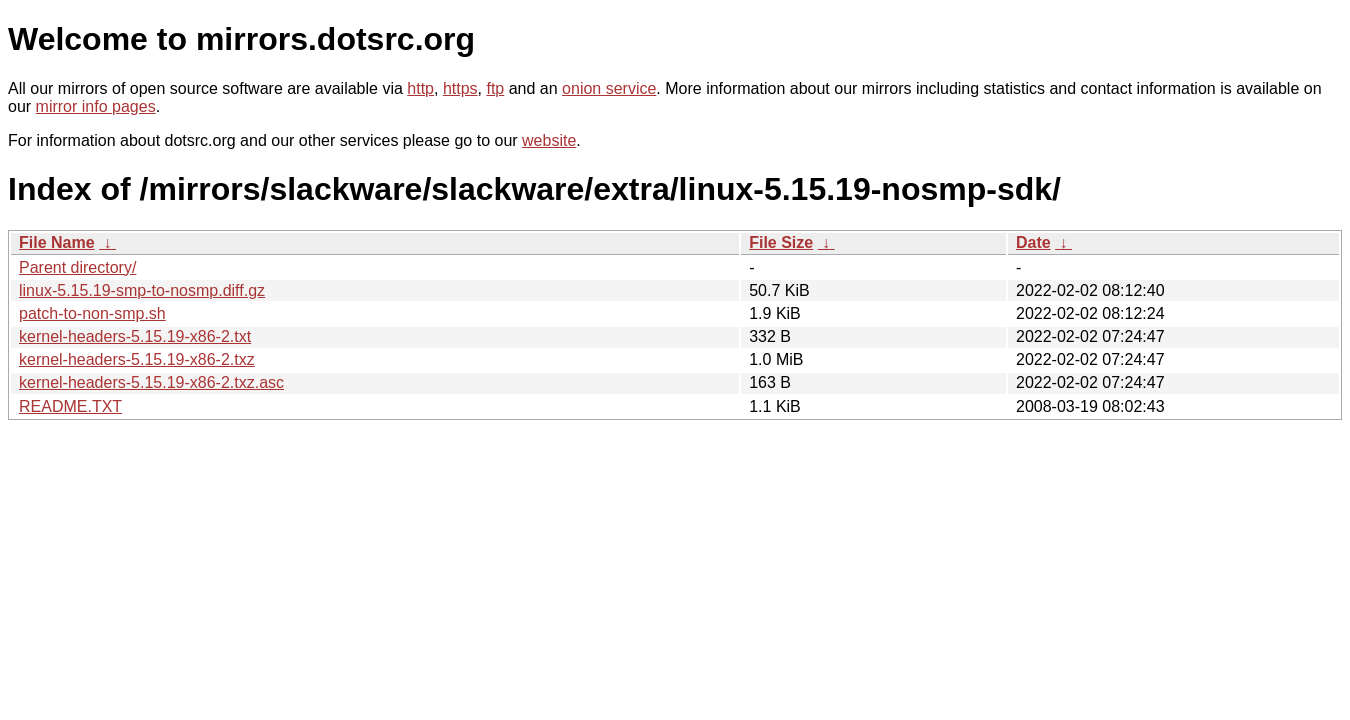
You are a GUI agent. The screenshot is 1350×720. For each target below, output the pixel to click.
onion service (609, 88)
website (549, 140)
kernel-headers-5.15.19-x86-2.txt (135, 336)
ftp (495, 88)
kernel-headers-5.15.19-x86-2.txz (137, 359)
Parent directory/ (77, 267)
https (460, 88)
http (420, 88)
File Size (781, 242)
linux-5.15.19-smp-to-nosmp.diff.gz (142, 290)
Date (1033, 242)
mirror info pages (96, 106)
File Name (57, 242)
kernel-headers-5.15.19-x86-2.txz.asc (151, 382)
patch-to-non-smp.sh (92, 313)
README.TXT (70, 406)
